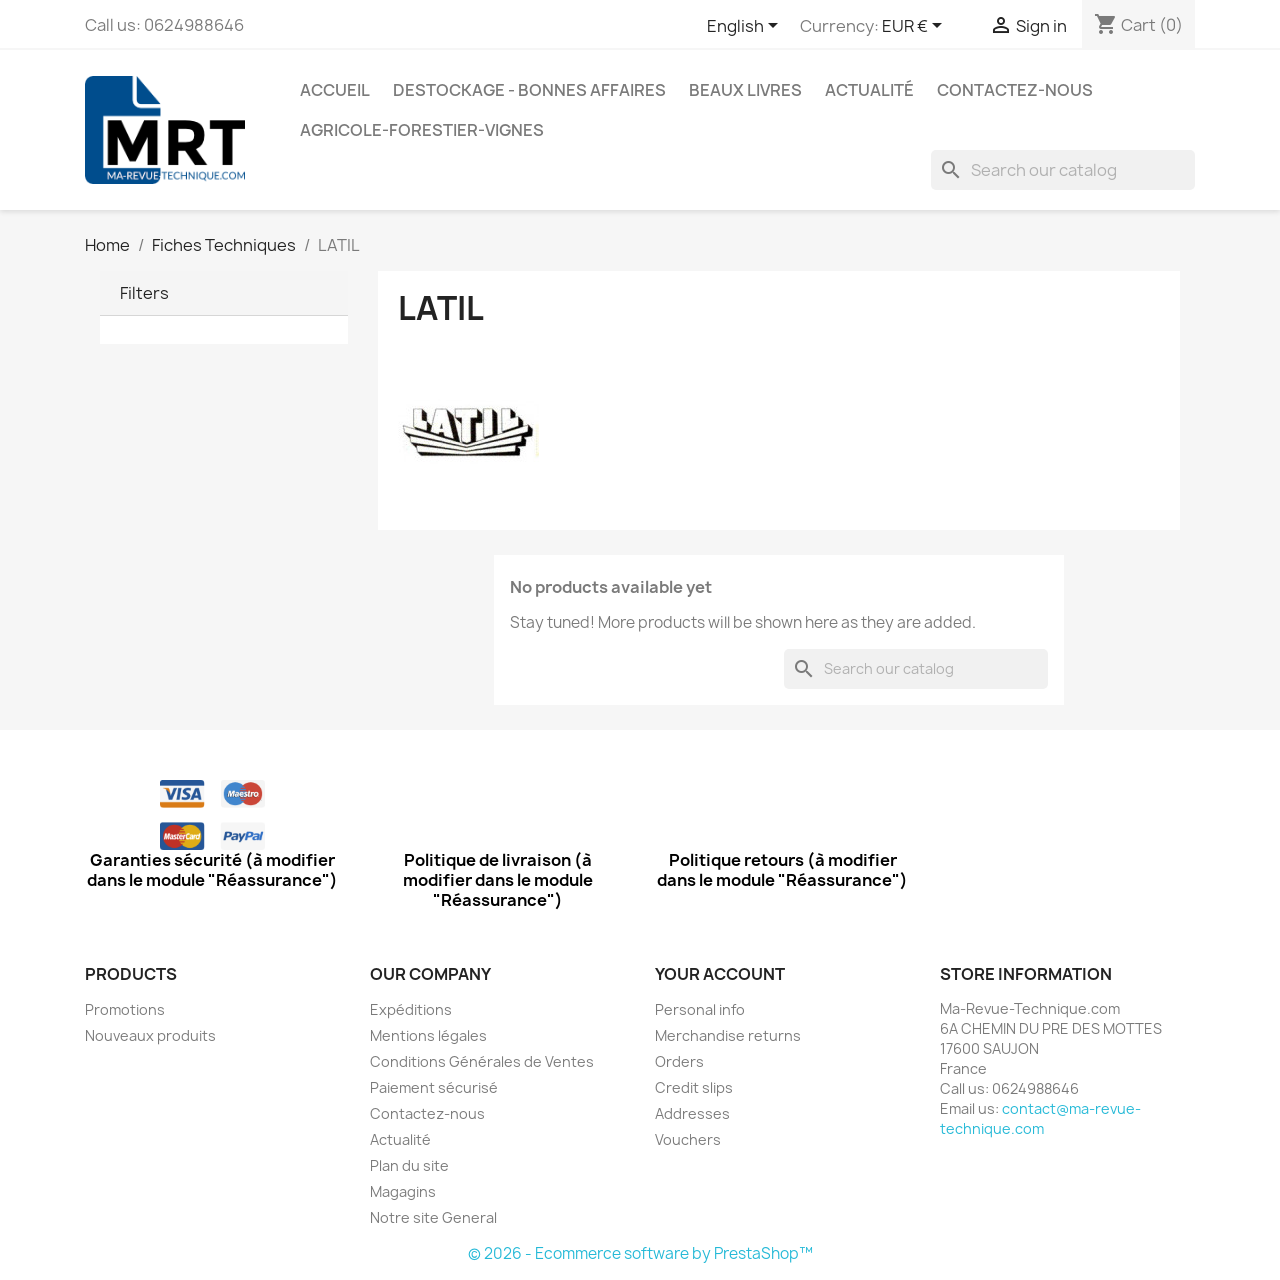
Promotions (125, 1009)
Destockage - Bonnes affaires (529, 90)
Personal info (700, 1009)
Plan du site (409, 1165)
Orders (679, 1061)
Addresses (692, 1113)
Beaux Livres (745, 90)
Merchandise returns (728, 1035)
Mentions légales (428, 1035)
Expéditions (411, 1009)
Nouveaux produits (150, 1035)
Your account (720, 974)
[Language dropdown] (746, 27)
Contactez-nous (1015, 90)
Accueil (335, 90)
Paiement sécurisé (434, 1087)
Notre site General (433, 1217)
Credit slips (694, 1087)
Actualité (869, 90)
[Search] (1063, 170)
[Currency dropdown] (915, 27)
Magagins (403, 1191)
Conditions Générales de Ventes (482, 1061)
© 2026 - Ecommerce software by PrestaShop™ (640, 1253)
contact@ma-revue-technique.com (1040, 1118)
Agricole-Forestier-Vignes (422, 130)
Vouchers (688, 1139)
